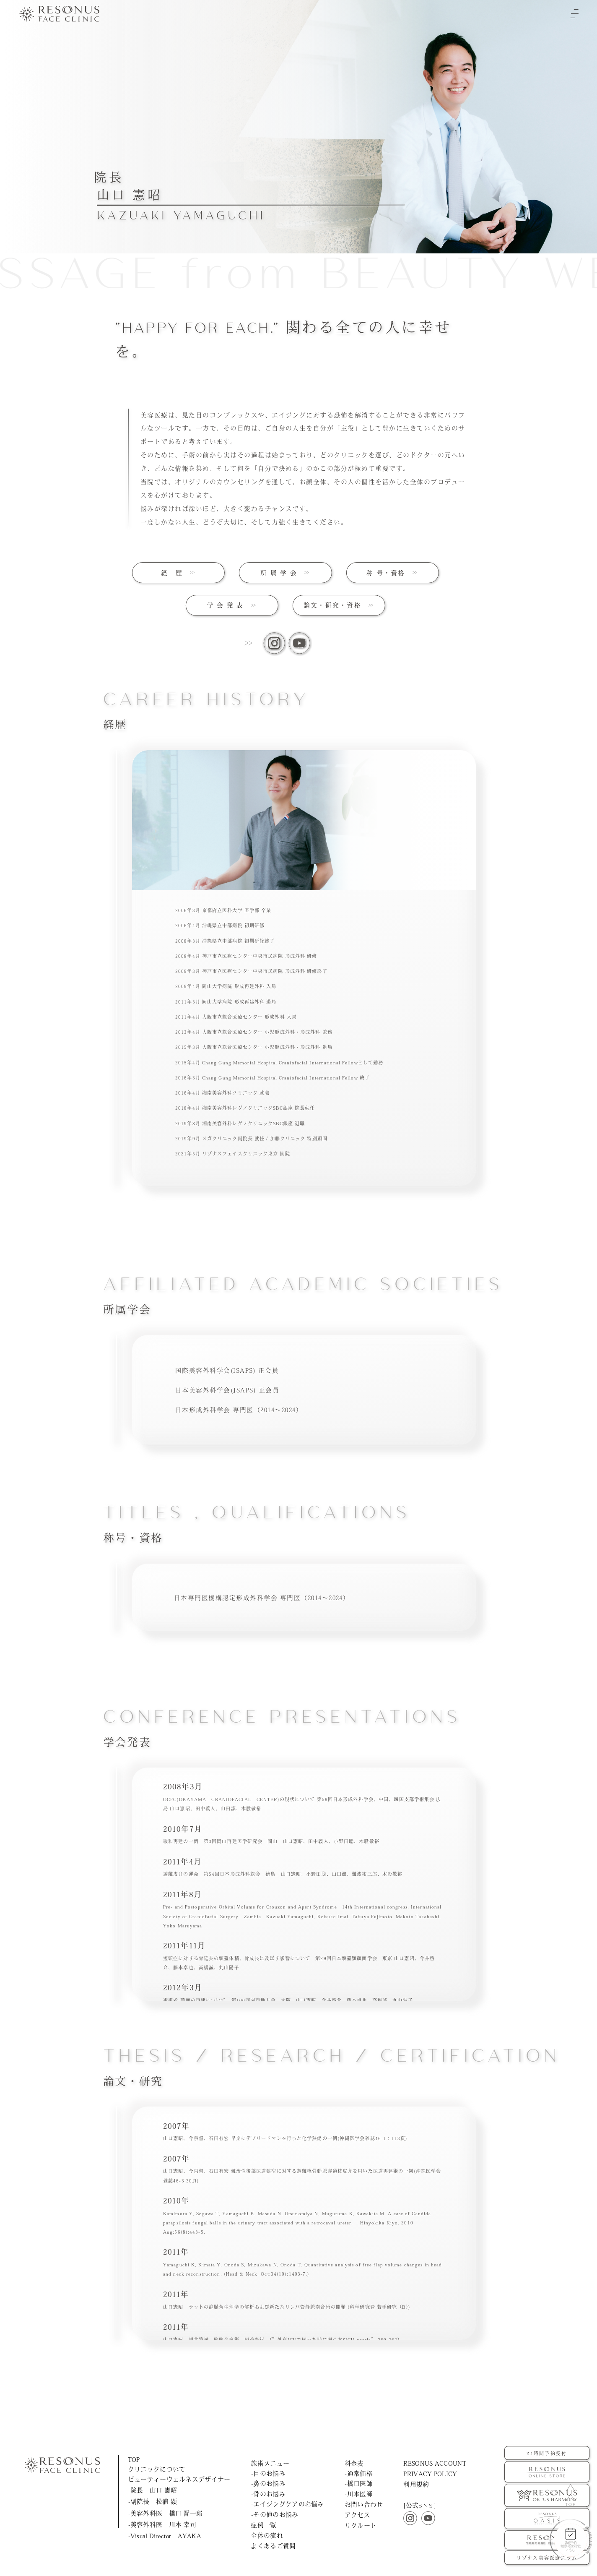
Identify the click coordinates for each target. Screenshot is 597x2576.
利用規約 (416, 2484)
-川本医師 (358, 2494)
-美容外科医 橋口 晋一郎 (165, 2513)
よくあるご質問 (273, 2546)
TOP (134, 2459)
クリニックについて (157, 2469)
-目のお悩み (268, 2473)
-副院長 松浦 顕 (152, 2501)
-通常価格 (358, 2473)
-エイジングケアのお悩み (287, 2504)
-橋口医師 (358, 2483)
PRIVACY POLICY (430, 2474)
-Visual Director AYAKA (165, 2536)
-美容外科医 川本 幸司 (162, 2524)
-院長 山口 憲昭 (152, 2490)
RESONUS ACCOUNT (434, 2463)
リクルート (360, 2526)
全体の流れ (267, 2535)
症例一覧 (263, 2525)
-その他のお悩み (274, 2514)
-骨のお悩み (268, 2494)
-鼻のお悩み (268, 2483)
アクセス (357, 2515)
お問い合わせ (364, 2504)
